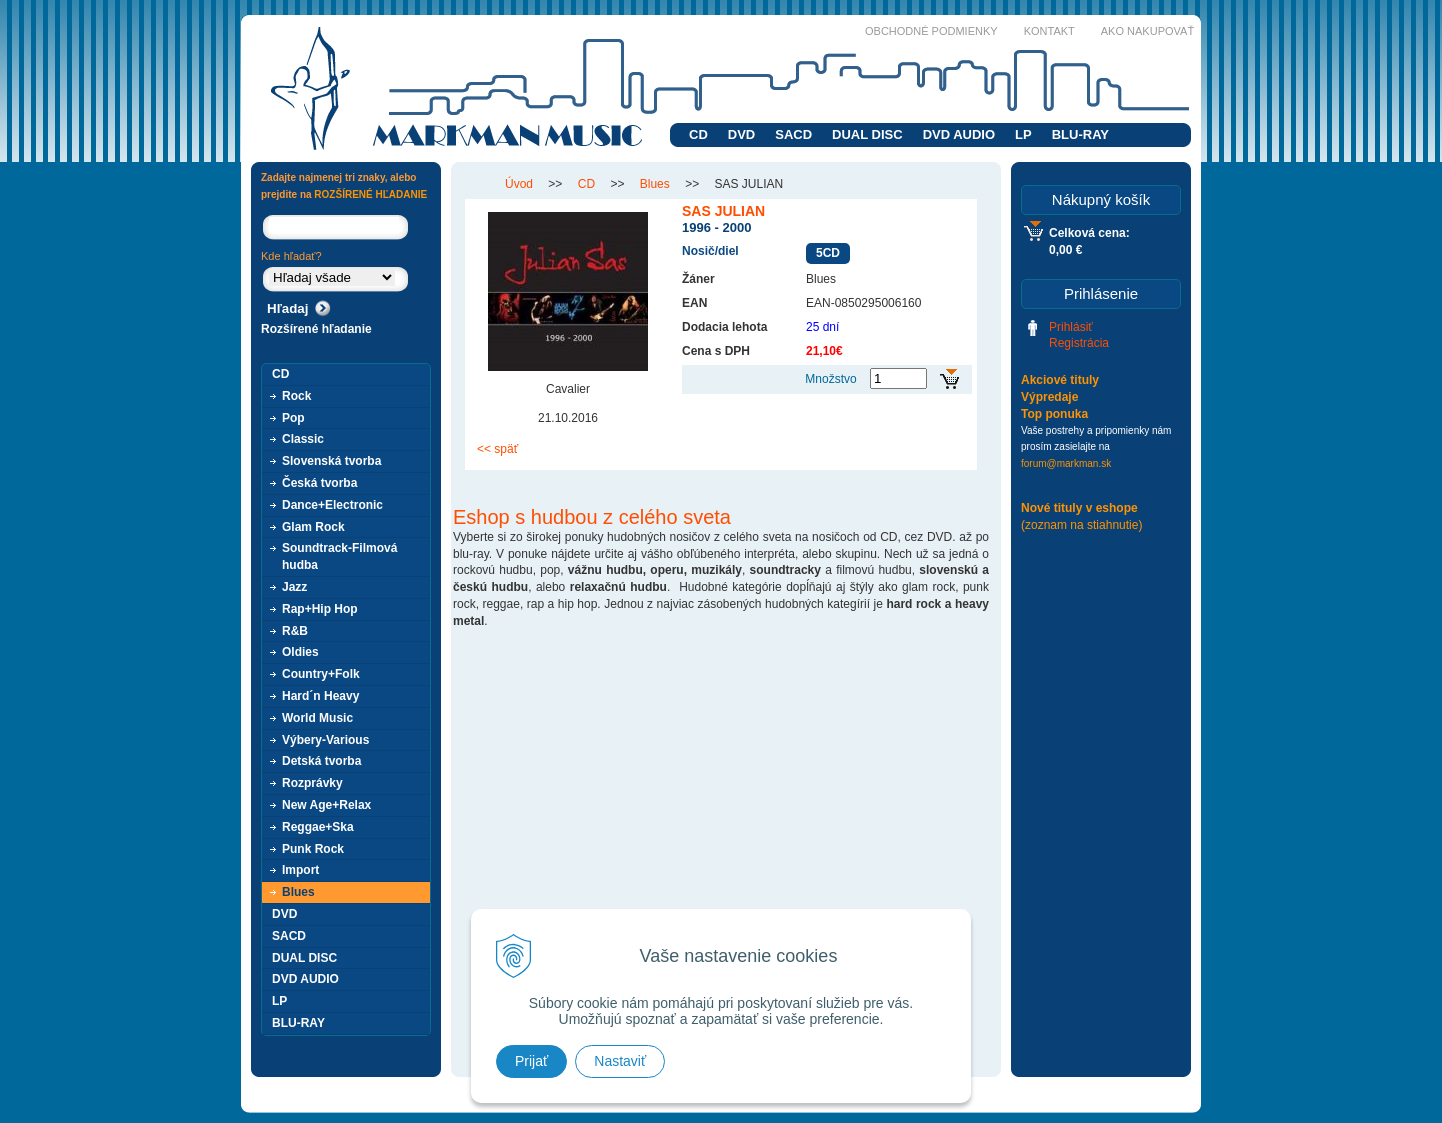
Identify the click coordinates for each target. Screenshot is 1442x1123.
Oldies (300, 652)
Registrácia (1079, 343)
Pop (293, 418)
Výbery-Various (325, 740)
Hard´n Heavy (320, 696)
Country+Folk (321, 674)
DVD (741, 134)
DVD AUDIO (959, 134)
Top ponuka (1054, 414)
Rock (296, 396)
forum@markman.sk (1066, 463)
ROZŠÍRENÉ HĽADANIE (370, 194)
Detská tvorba (321, 761)
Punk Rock (313, 849)
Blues (298, 892)
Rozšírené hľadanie (316, 329)
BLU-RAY (1080, 134)
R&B (295, 631)
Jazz (294, 587)
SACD (793, 134)
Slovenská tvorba (331, 461)
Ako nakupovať (1147, 31)
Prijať (531, 1061)
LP (1023, 134)
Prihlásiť (1071, 327)
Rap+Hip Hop (320, 609)
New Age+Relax (326, 805)
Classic (303, 439)
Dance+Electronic (332, 505)
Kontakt (1049, 31)
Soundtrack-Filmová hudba (339, 556)
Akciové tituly (1060, 380)
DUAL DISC (867, 134)
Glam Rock (313, 527)
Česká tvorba (319, 483)
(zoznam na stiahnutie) (1081, 525)
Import (300, 870)
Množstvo (830, 379)
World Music (317, 718)
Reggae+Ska (318, 827)
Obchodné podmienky (931, 31)
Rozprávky (312, 783)
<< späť (497, 449)
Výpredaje (1049, 397)
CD (698, 134)
